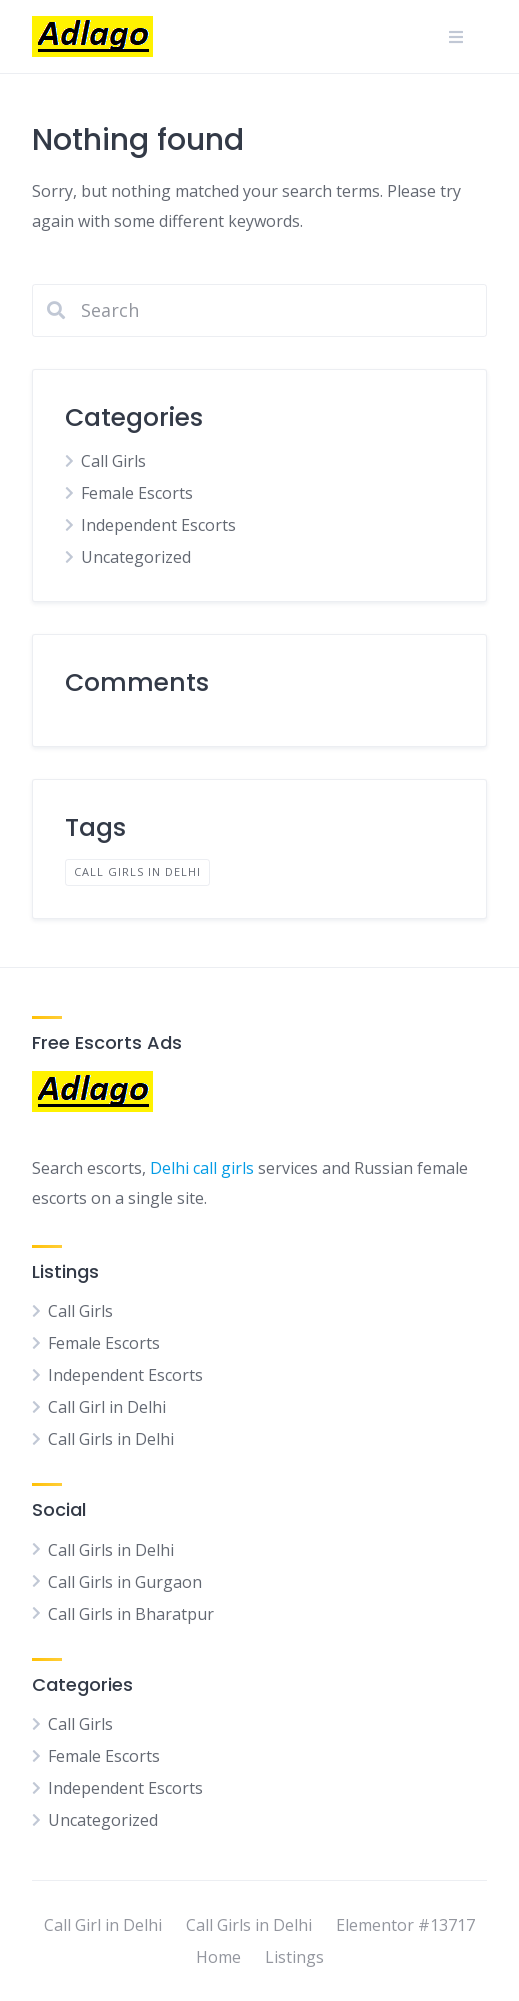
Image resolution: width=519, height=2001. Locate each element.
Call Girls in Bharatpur (131, 1614)
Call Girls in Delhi (111, 1439)
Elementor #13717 (405, 1925)
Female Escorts (137, 493)
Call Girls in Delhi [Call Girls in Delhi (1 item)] (137, 871)
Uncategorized (136, 557)
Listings (294, 1957)
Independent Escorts (158, 525)
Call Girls (113, 461)
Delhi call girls (202, 1168)
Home (218, 1957)
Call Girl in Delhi (107, 1407)
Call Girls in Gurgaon (125, 1582)
